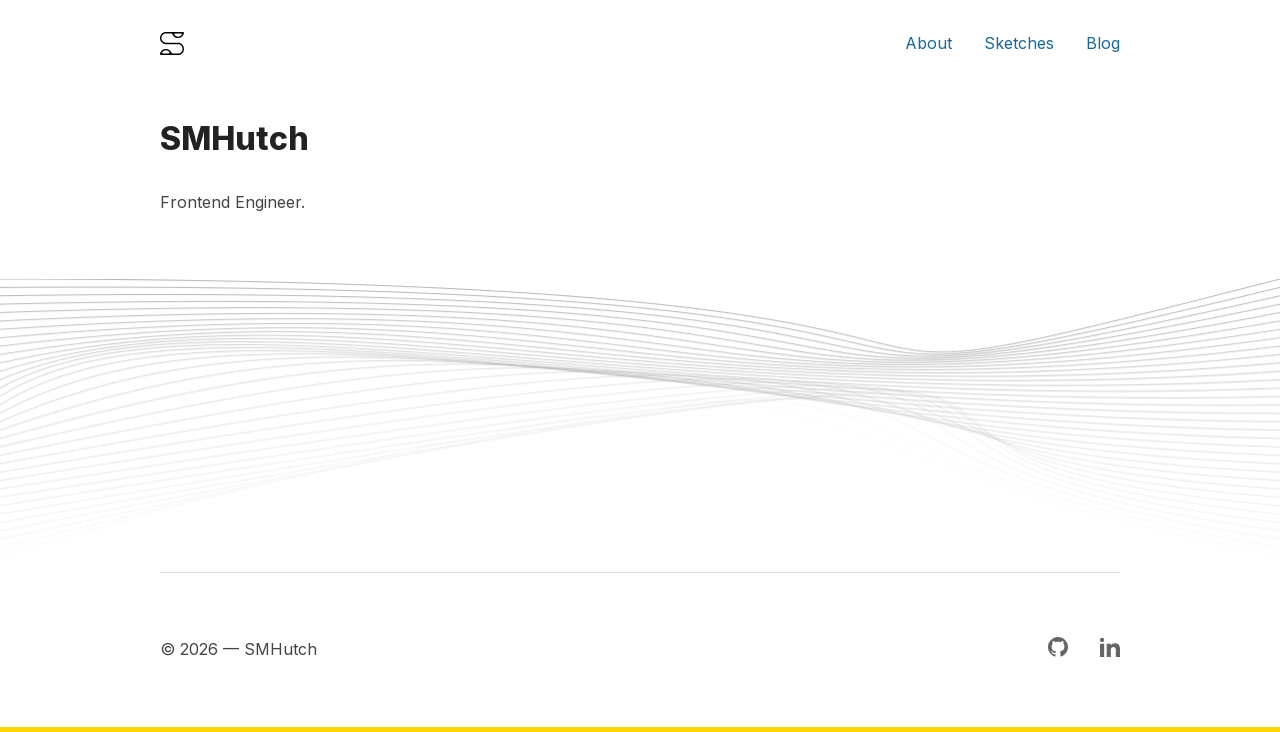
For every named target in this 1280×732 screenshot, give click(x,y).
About (928, 43)
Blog (1103, 43)
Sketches (1019, 43)
